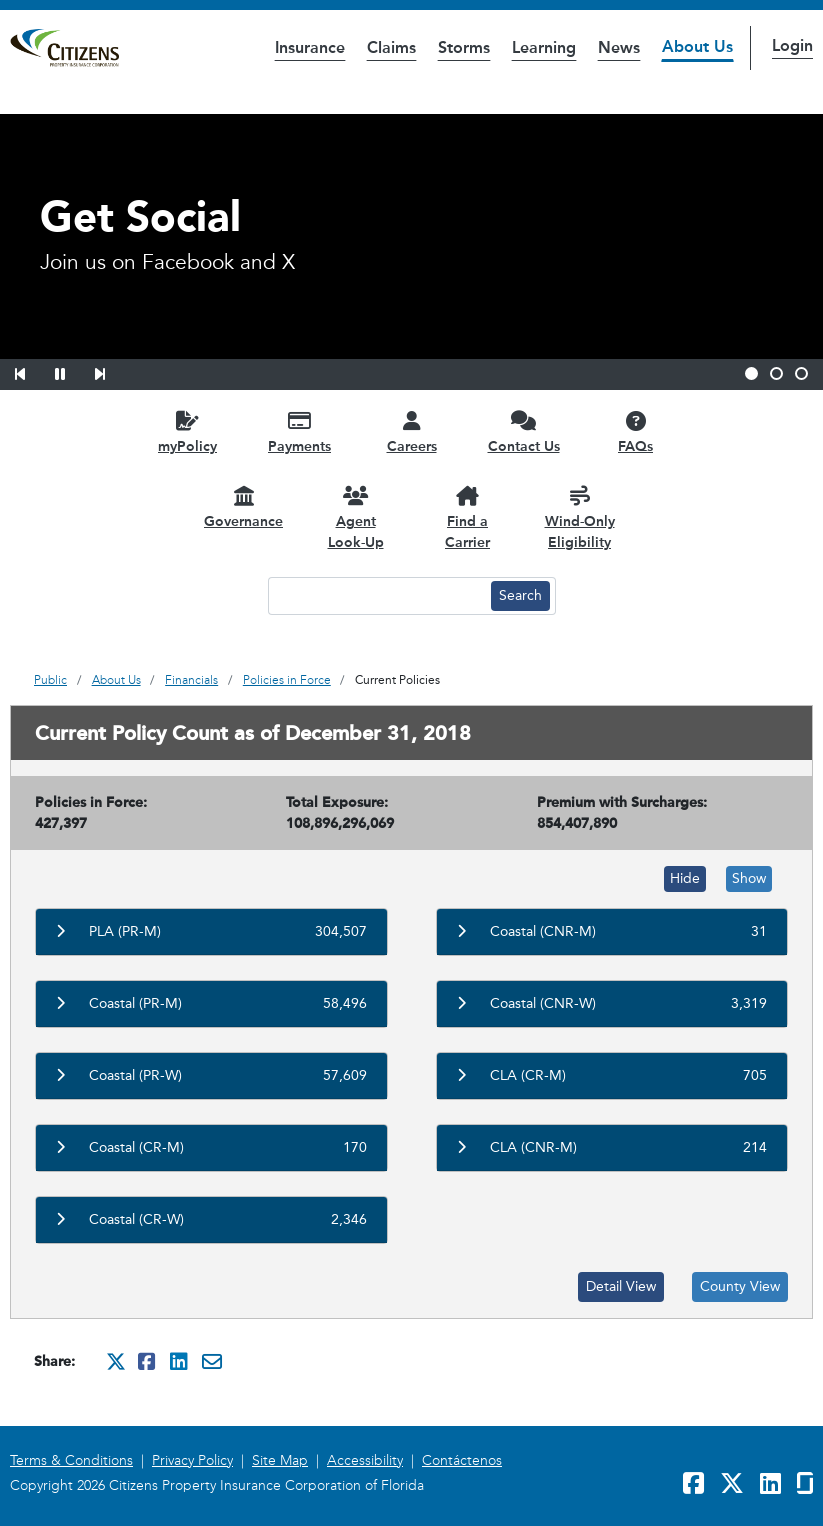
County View (740, 1286)
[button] (33, 371)
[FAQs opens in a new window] (636, 431)
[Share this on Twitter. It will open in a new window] (116, 1361)
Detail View (621, 1286)
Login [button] (792, 45)
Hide (685, 878)
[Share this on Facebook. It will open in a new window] (148, 1361)
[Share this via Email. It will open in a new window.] (212, 1361)
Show (749, 878)
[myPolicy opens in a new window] (188, 431)
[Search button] (520, 596)
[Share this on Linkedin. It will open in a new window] (180, 1361)
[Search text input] (377, 596)
